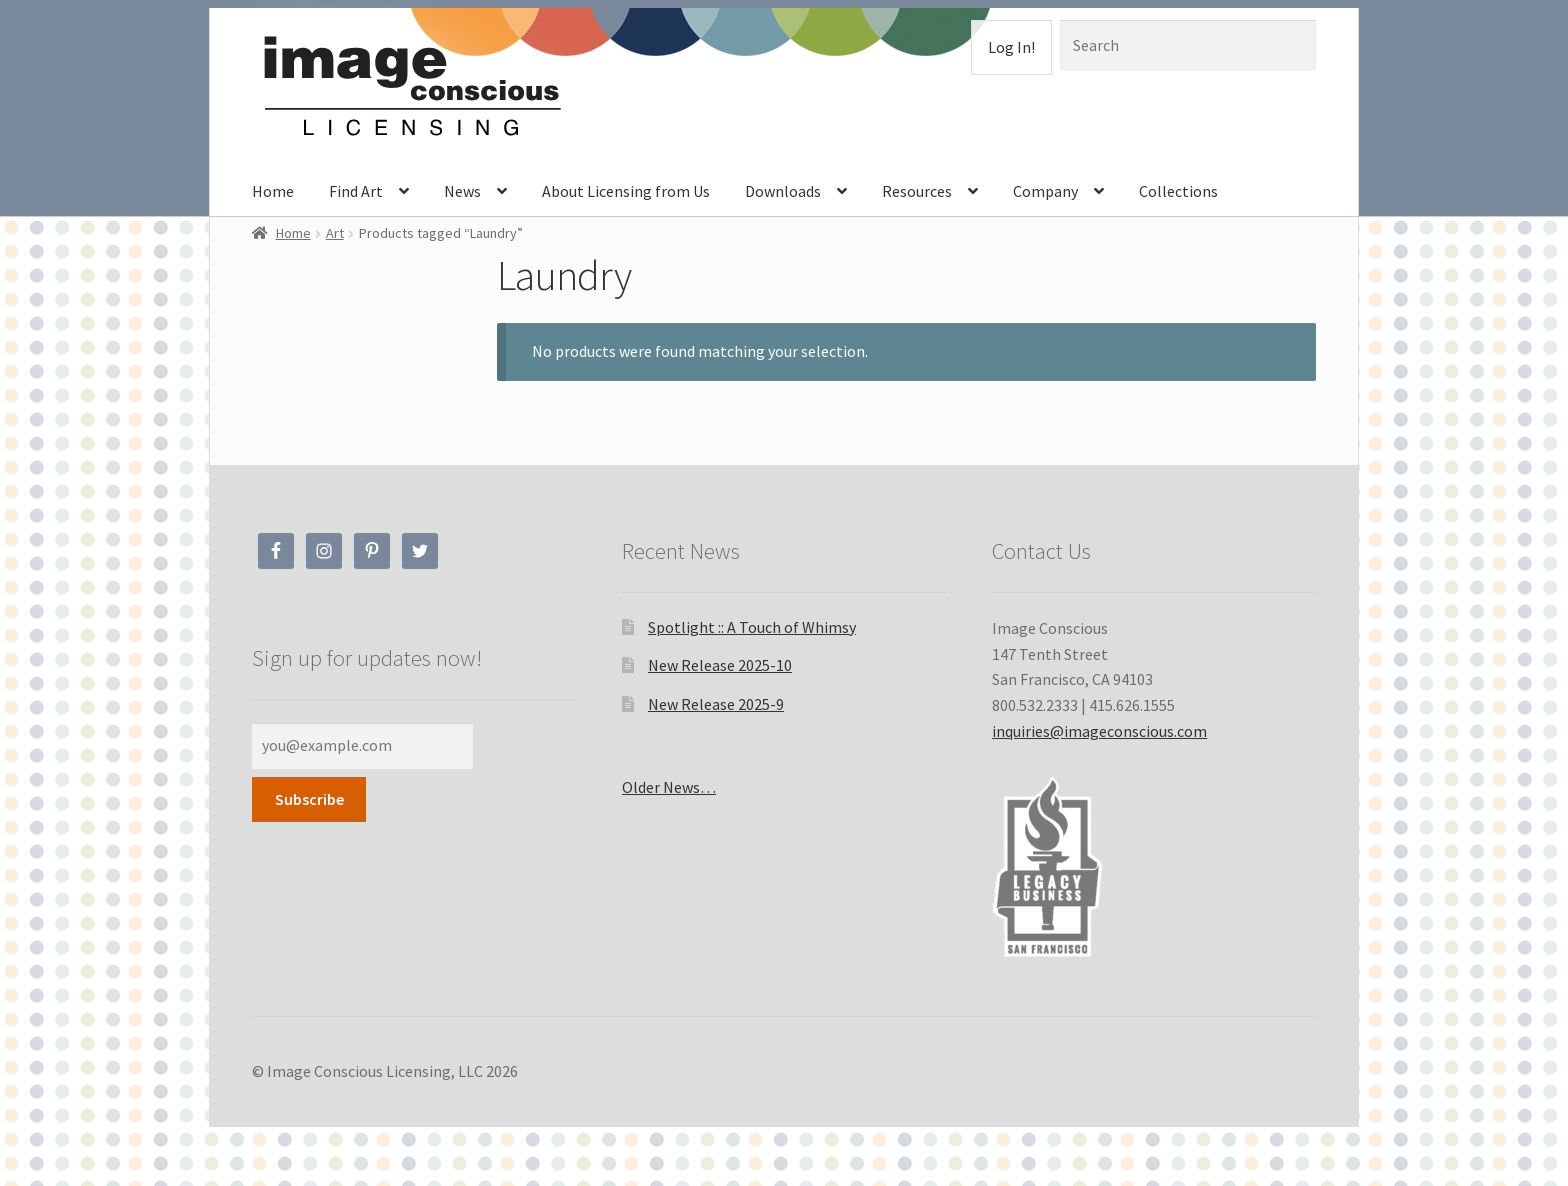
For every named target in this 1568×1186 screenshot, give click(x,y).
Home (273, 191)
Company (1045, 191)
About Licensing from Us (626, 191)
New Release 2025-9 (716, 704)
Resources (917, 191)
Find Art (356, 191)
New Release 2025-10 (720, 665)
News (462, 191)
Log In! (1011, 47)
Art (335, 233)
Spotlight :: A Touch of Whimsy (752, 627)
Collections (1178, 191)
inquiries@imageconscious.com (1099, 731)
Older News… (669, 787)
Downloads (783, 191)
